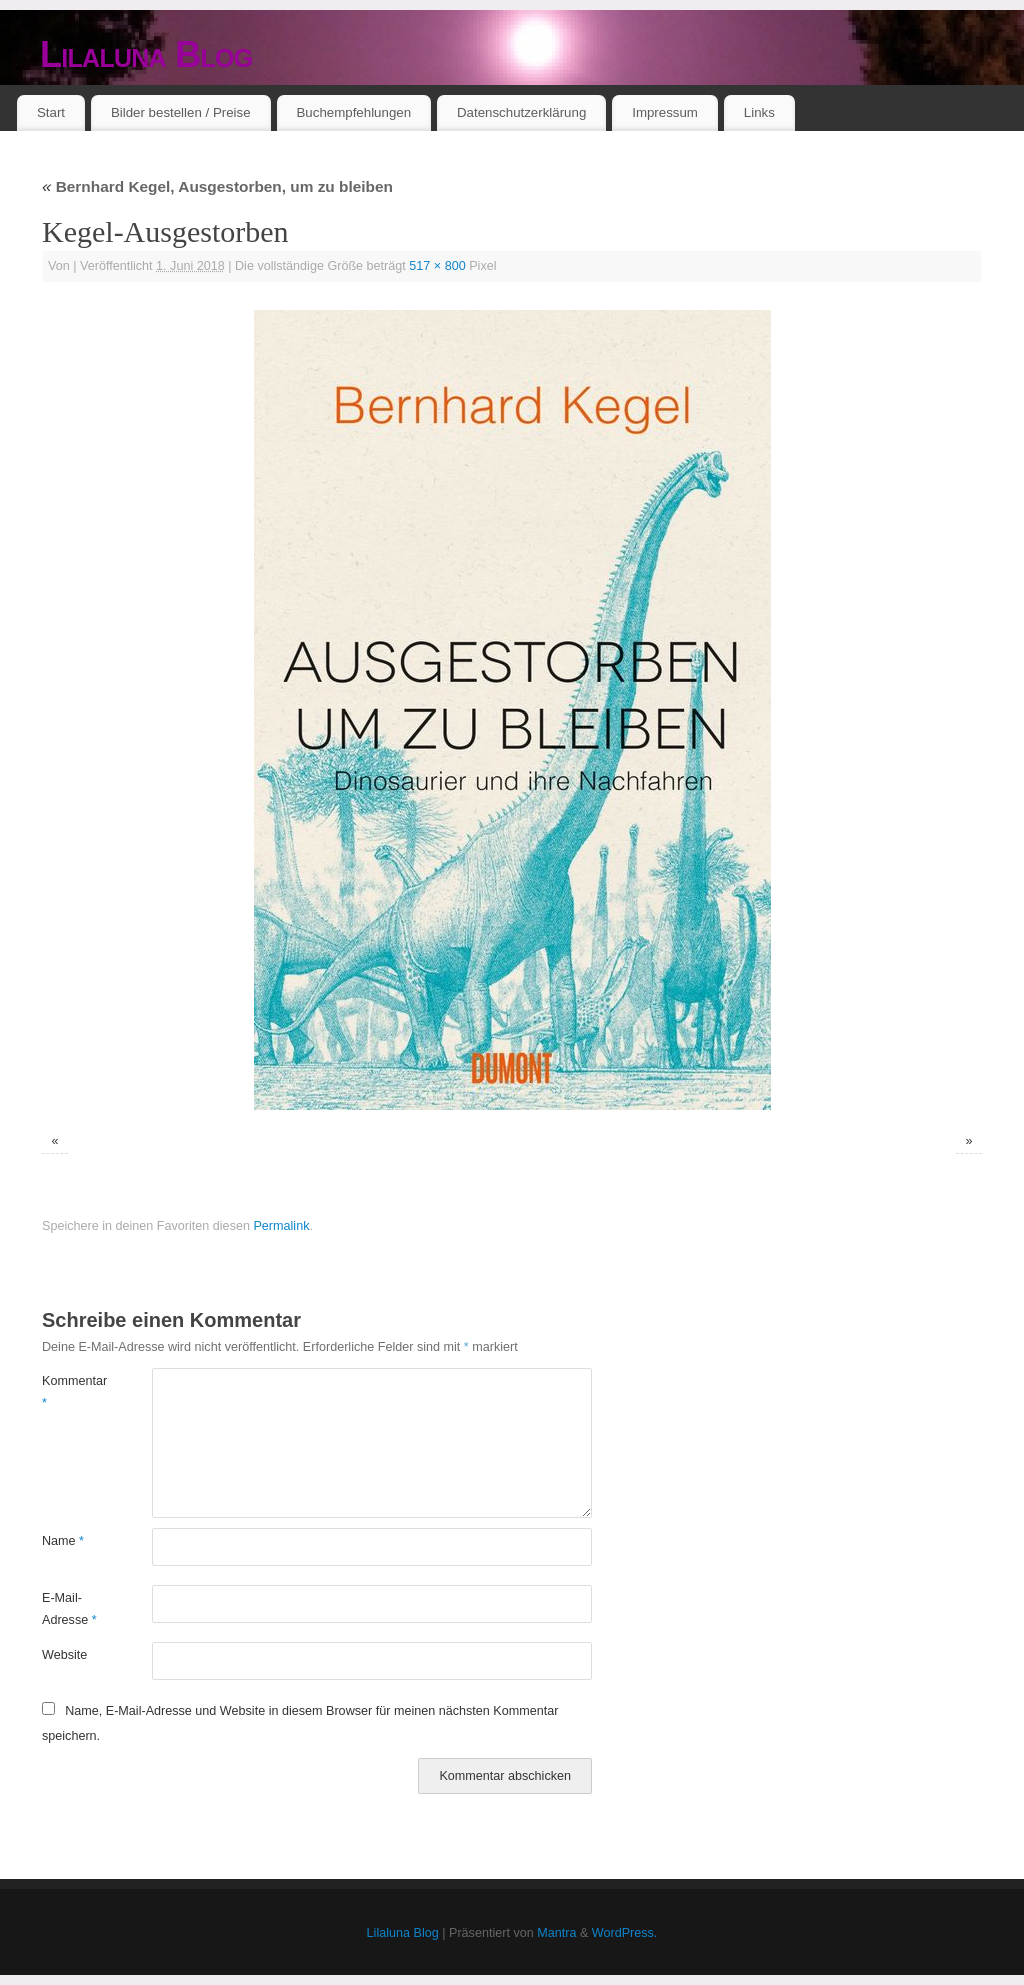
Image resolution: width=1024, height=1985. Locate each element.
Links (759, 112)
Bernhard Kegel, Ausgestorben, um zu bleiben (217, 186)
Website (64, 1655)
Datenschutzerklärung (521, 112)
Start (51, 112)
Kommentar (69, 1391)
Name (63, 1541)
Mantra (556, 1933)
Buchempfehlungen (353, 112)
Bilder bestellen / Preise (181, 112)
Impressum (665, 112)
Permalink (281, 1226)
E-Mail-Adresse (69, 1608)
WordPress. (625, 1933)
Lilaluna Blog (146, 54)
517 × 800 (437, 266)
